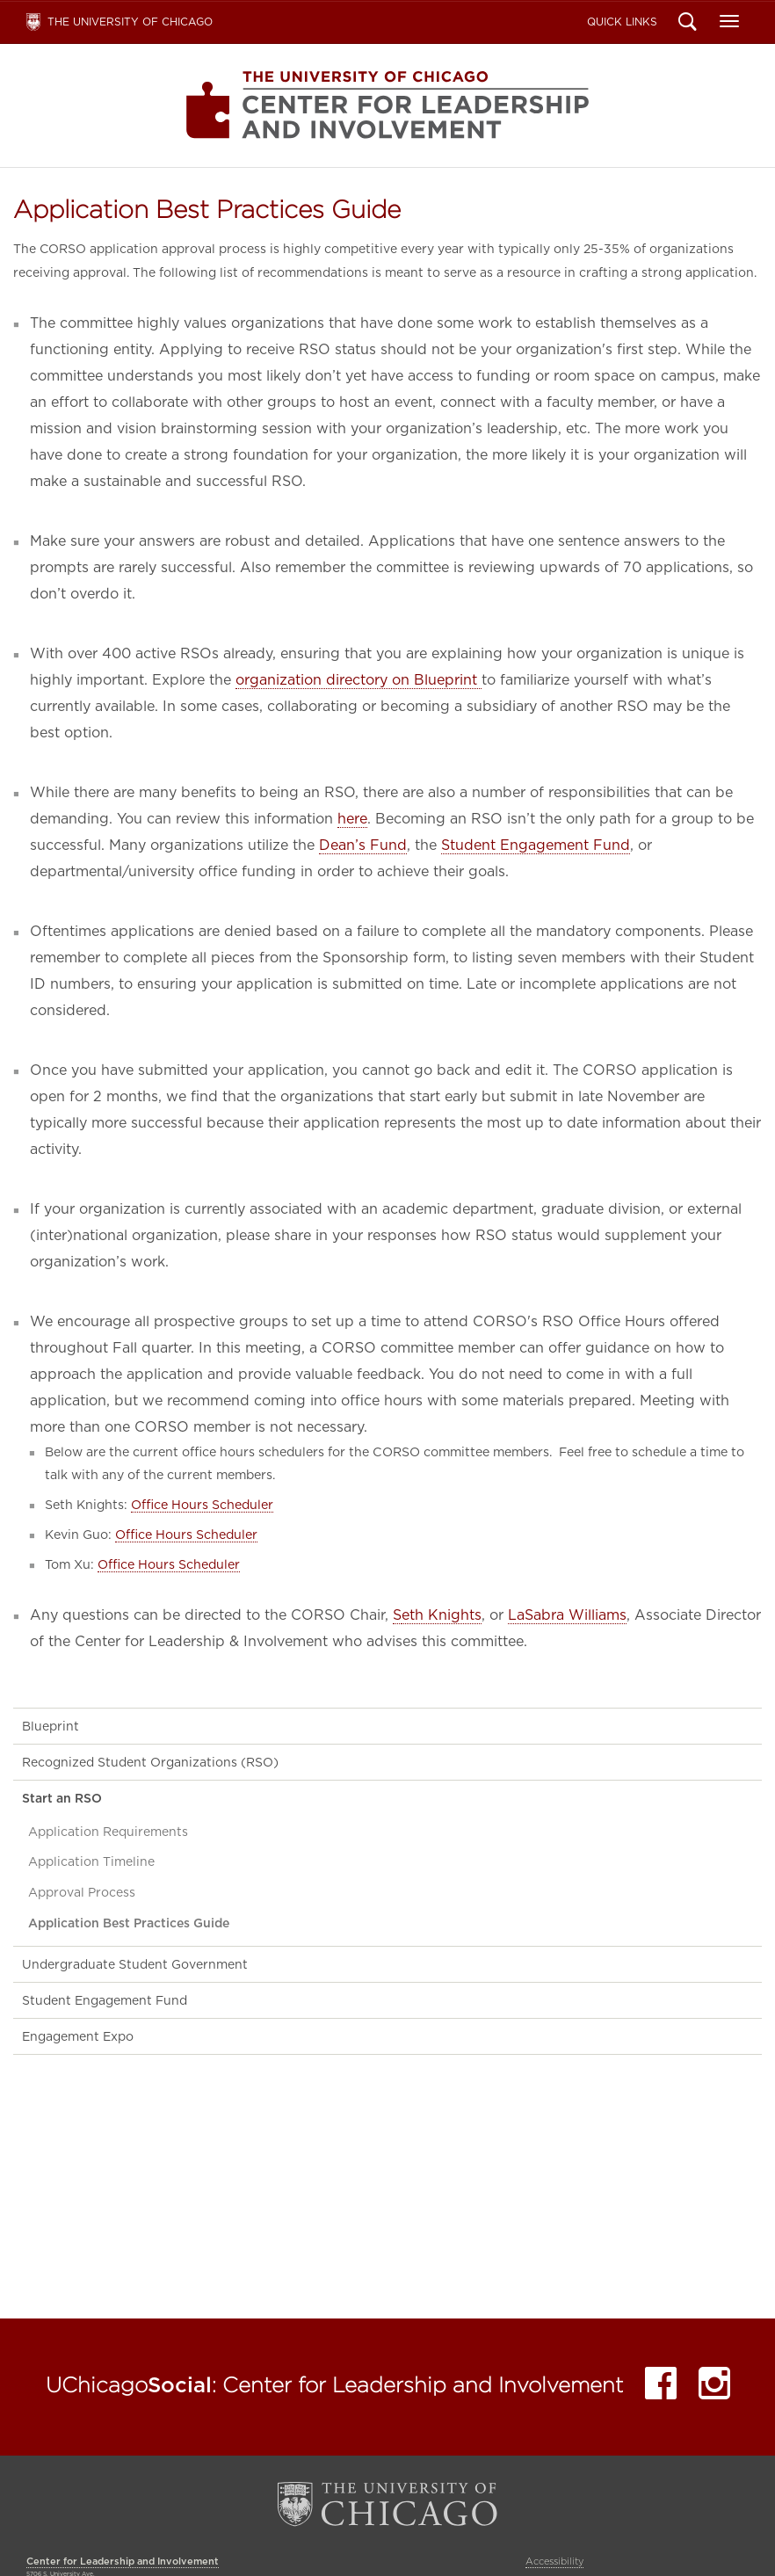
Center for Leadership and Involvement (387, 105)
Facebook (661, 2387)
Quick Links (622, 21)
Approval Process (81, 1892)
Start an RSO (62, 1798)
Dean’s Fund (363, 845)
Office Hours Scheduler (202, 1504)
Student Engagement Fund (535, 845)
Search (687, 23)
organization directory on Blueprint (358, 679)
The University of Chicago (130, 21)
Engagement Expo (78, 2036)
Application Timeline (91, 1861)
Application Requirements (108, 1832)
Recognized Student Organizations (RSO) (150, 1762)
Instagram (714, 2387)
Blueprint (50, 1726)
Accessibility (554, 2561)
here (352, 818)
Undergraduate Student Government (135, 1964)
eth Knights (442, 1615)
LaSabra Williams (567, 1615)
